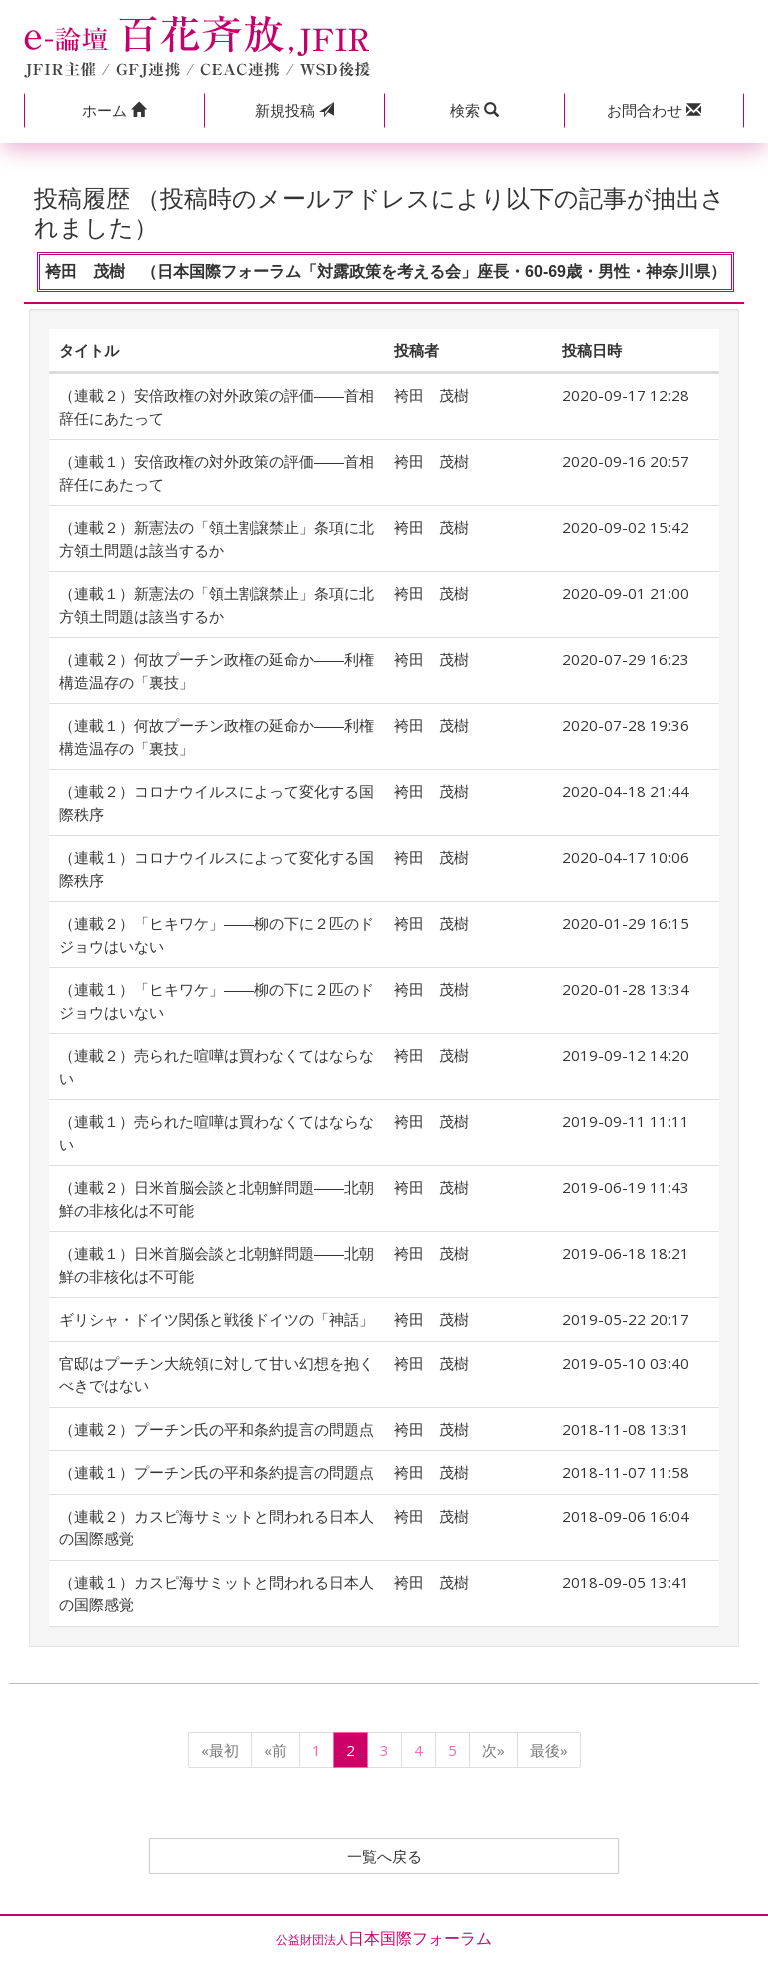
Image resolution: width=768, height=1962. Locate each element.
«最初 (220, 1750)
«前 (275, 1750)
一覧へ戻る (384, 1857)
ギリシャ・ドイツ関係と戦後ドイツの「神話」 (216, 1319)
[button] (114, 110)
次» (493, 1750)
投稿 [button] (294, 110)
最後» (549, 1750)
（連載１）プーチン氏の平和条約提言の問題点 (216, 1472)
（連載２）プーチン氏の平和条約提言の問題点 (216, 1429)
